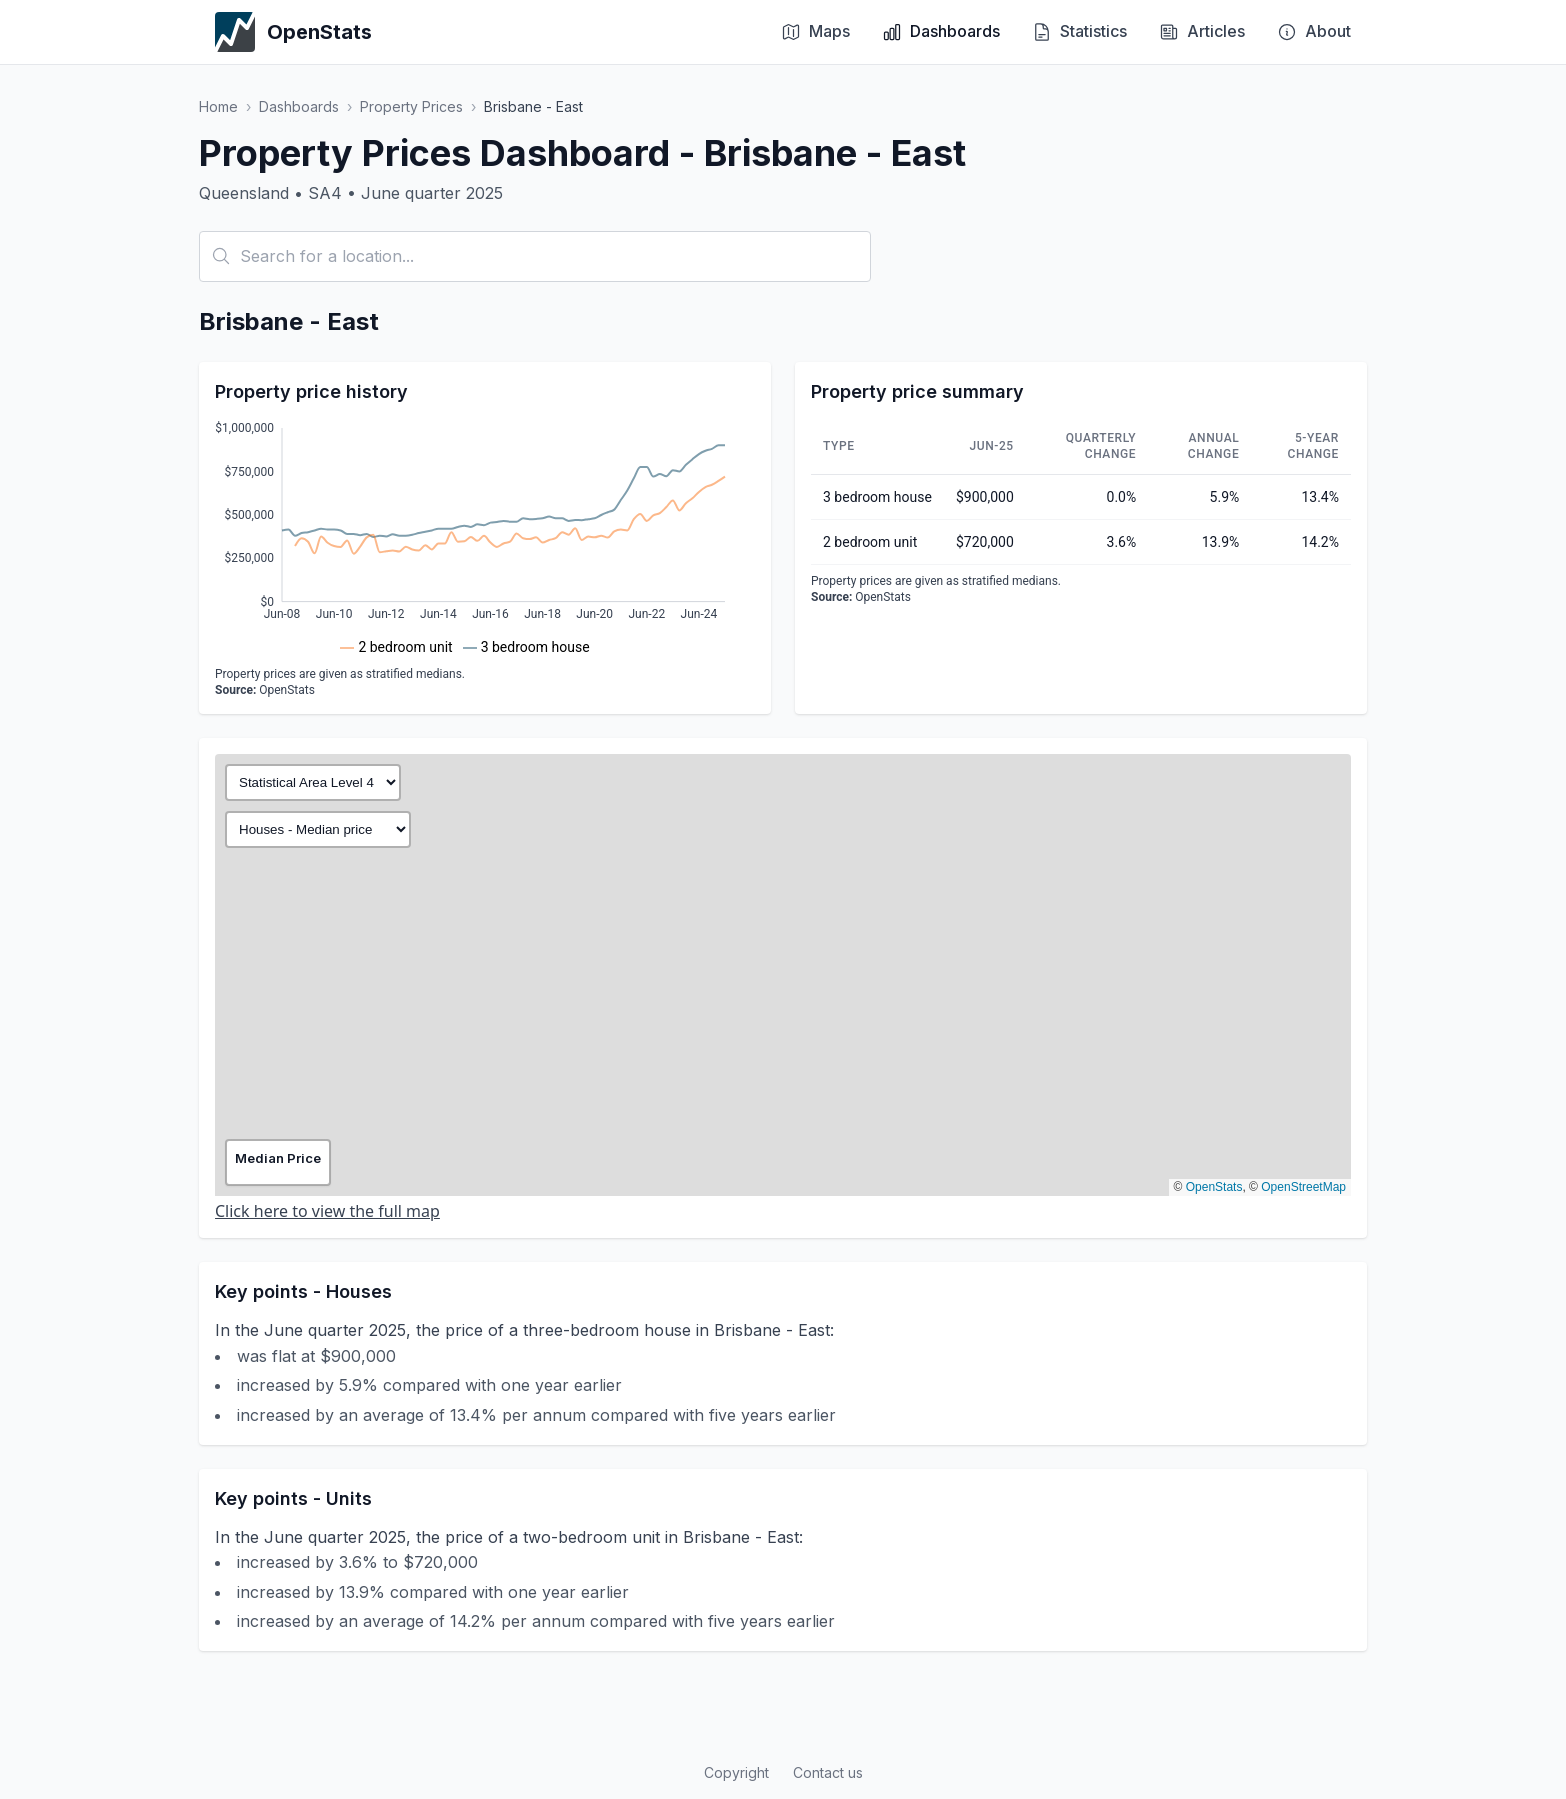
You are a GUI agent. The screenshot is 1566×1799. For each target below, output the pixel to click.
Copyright (736, 1772)
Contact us (828, 1772)
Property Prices (411, 106)
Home (218, 106)
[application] (485, 538)
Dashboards (299, 106)
